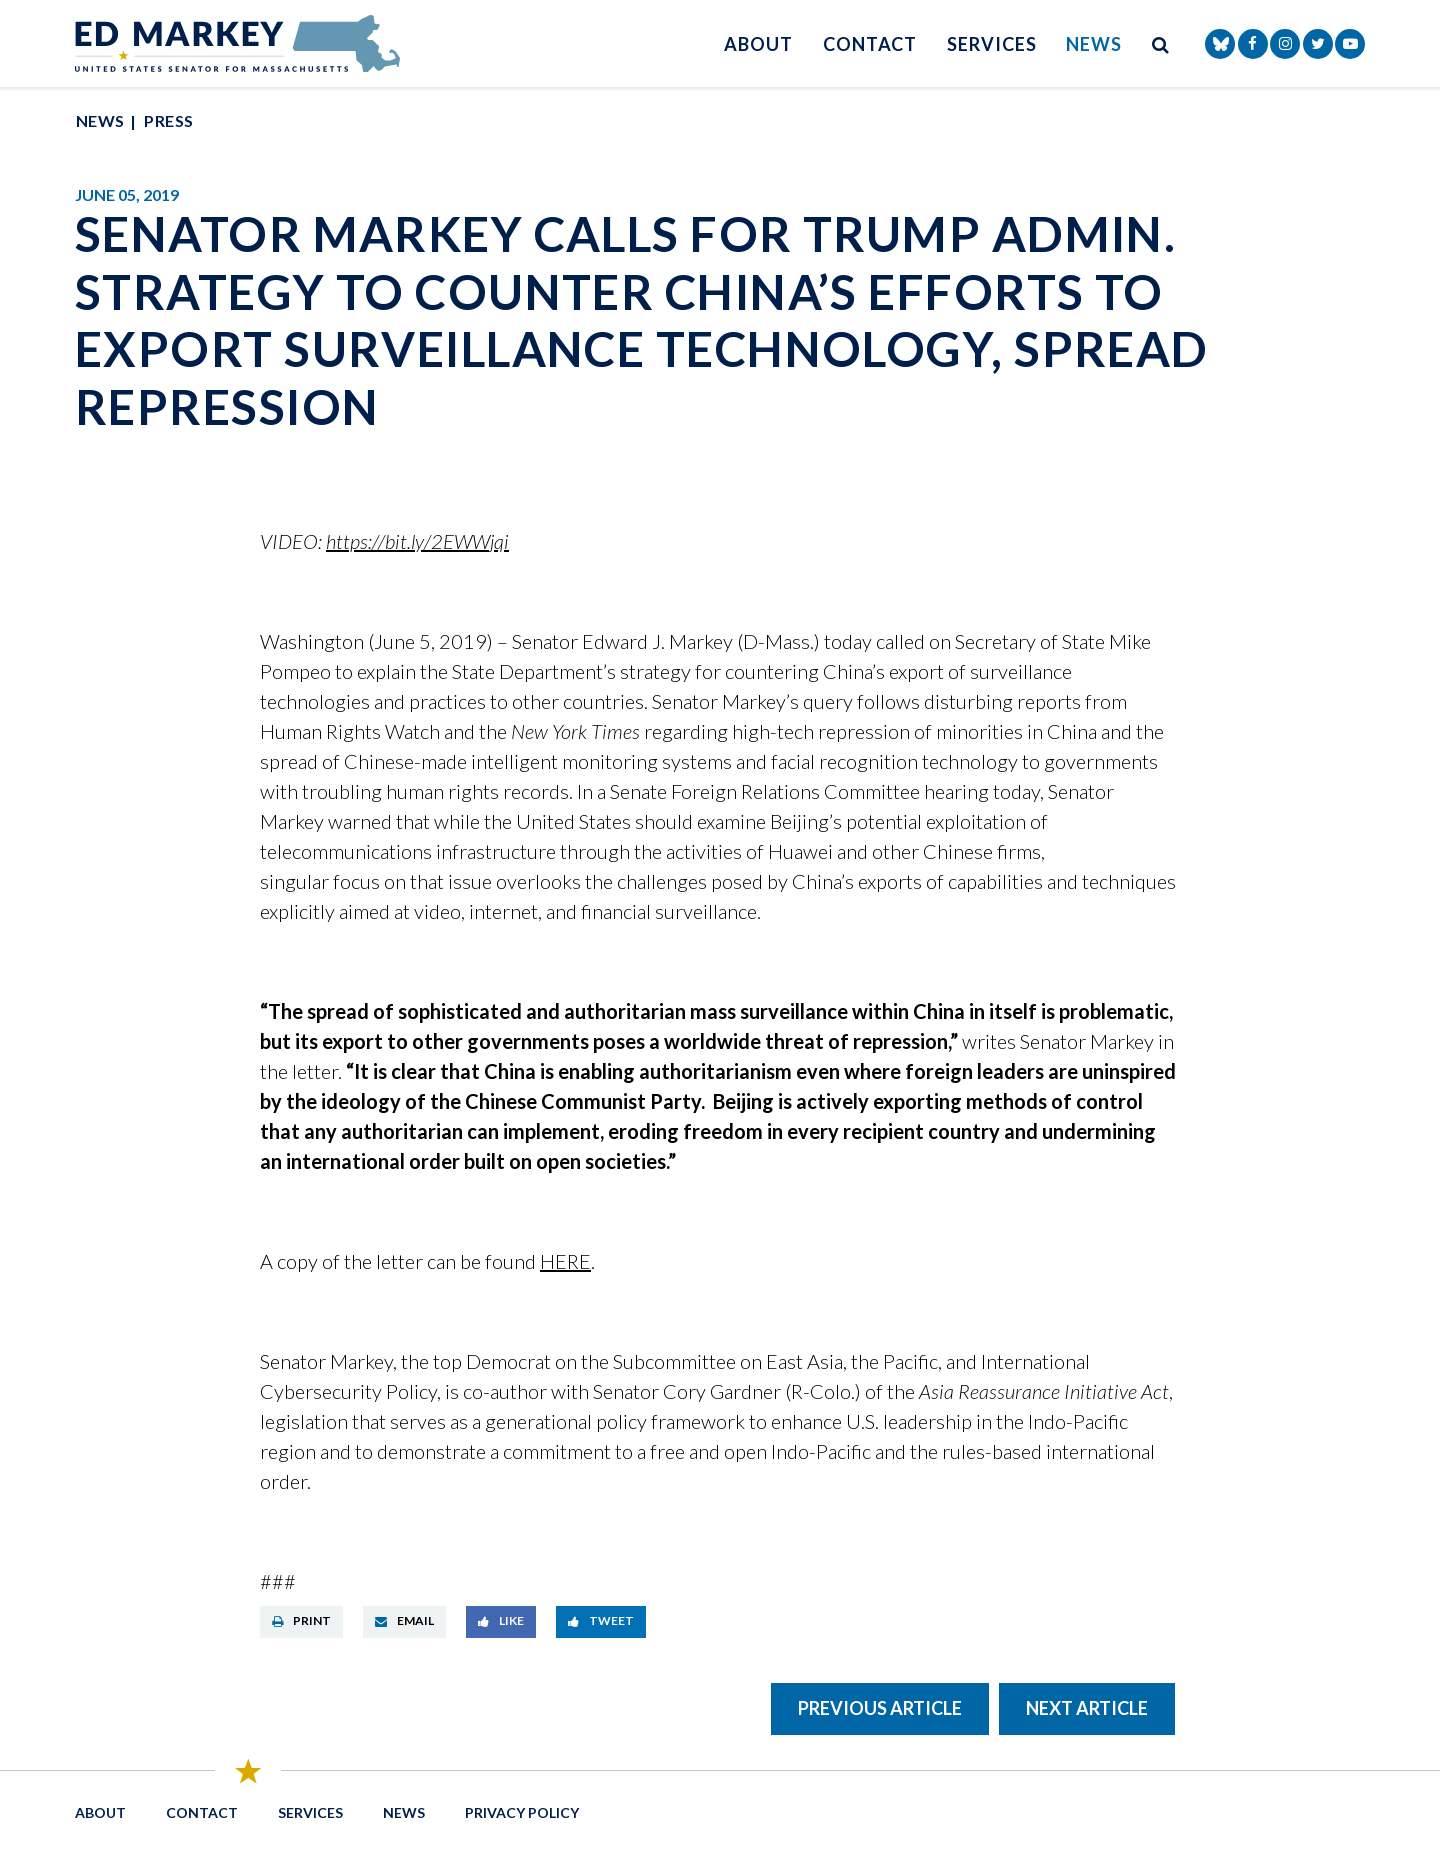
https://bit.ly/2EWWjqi (417, 541)
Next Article (1087, 1708)
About (758, 44)
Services (991, 44)
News (1094, 44)
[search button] (1161, 43)
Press (168, 120)
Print (301, 1620)
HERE (565, 1261)
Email (404, 1620)
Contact (870, 44)
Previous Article (880, 1708)
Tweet (601, 1620)
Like (501, 1620)
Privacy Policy (522, 1812)
